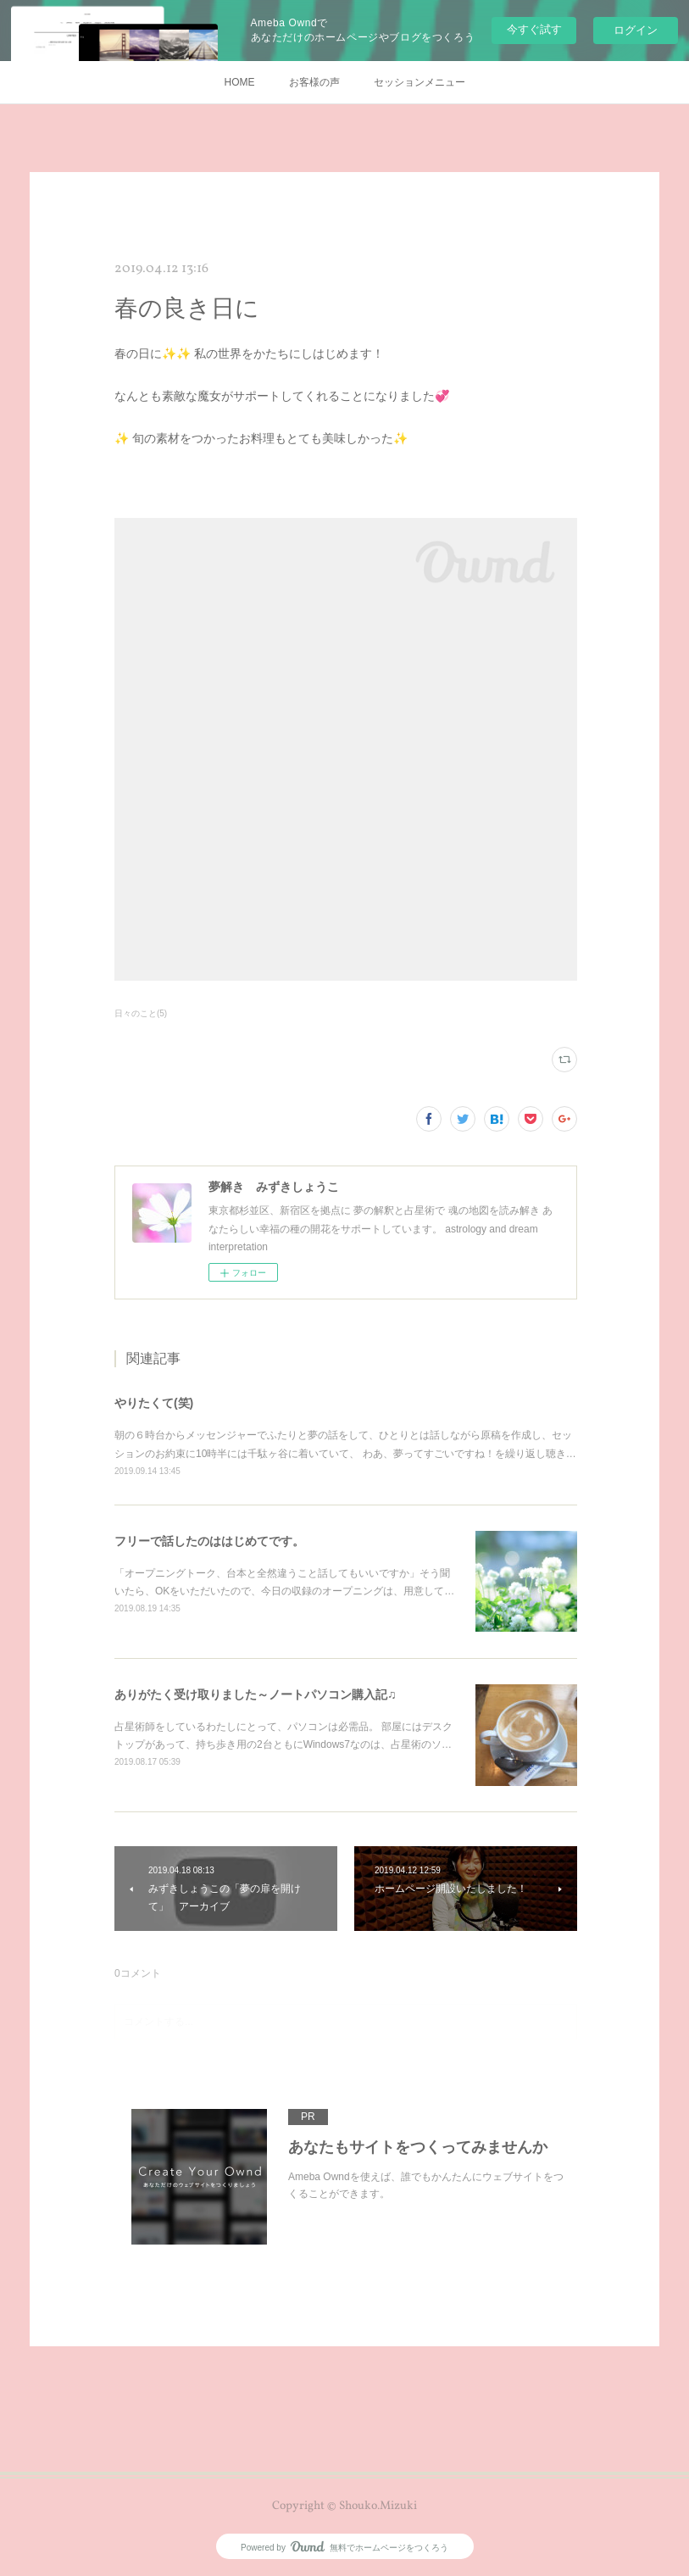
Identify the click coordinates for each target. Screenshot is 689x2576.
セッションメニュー (419, 82)
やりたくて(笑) (153, 1403)
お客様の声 (314, 82)
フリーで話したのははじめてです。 (209, 1541)
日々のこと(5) (140, 1013)
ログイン (636, 30)
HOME (240, 82)
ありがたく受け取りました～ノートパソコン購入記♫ (255, 1694)
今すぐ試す (534, 29)
